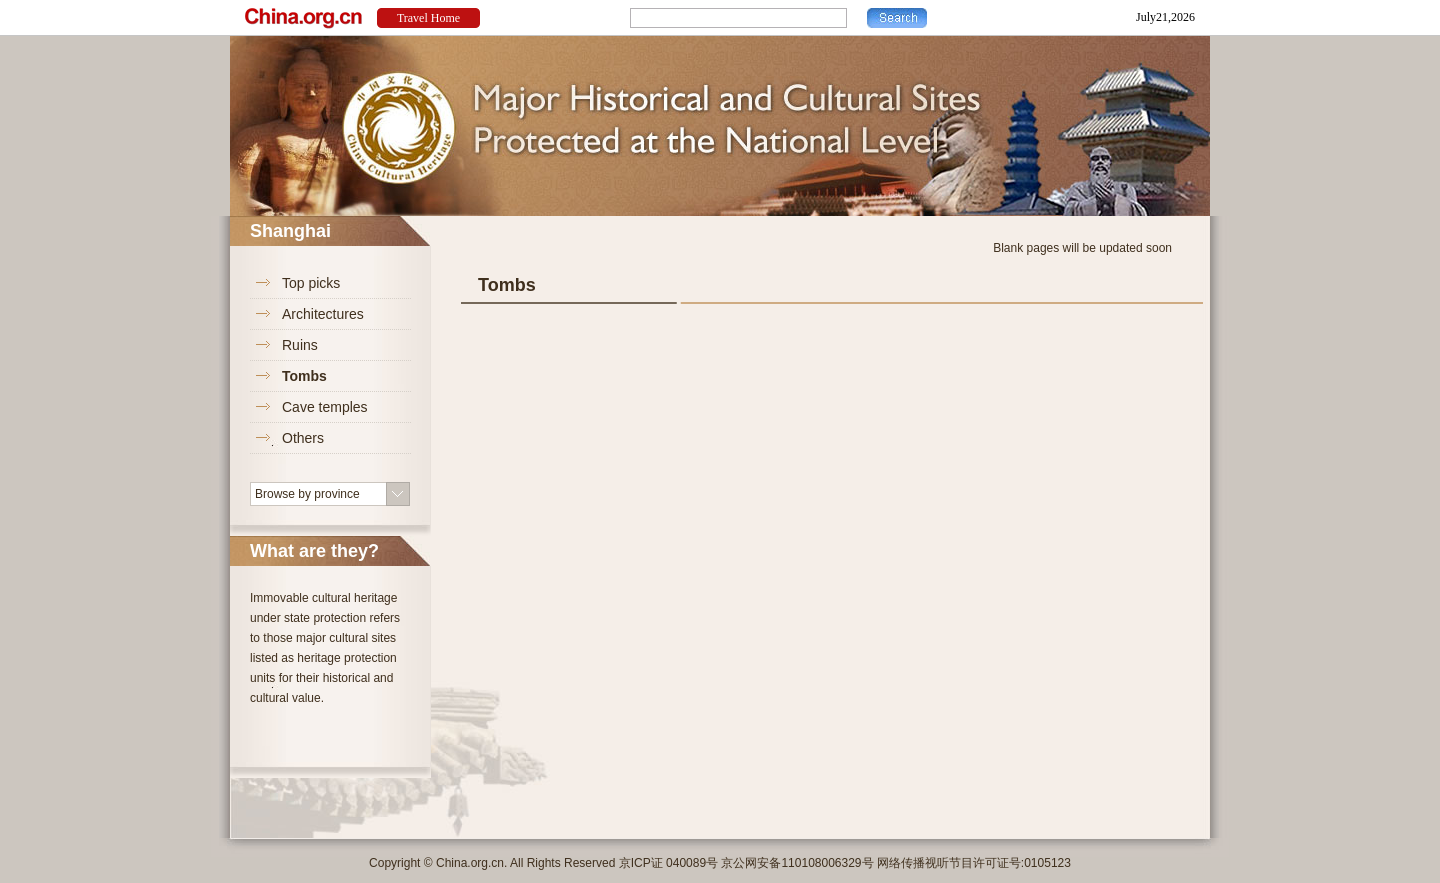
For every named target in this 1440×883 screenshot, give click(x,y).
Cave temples (325, 407)
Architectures (323, 314)
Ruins (300, 345)
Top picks (311, 283)
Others (303, 438)
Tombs (304, 376)
